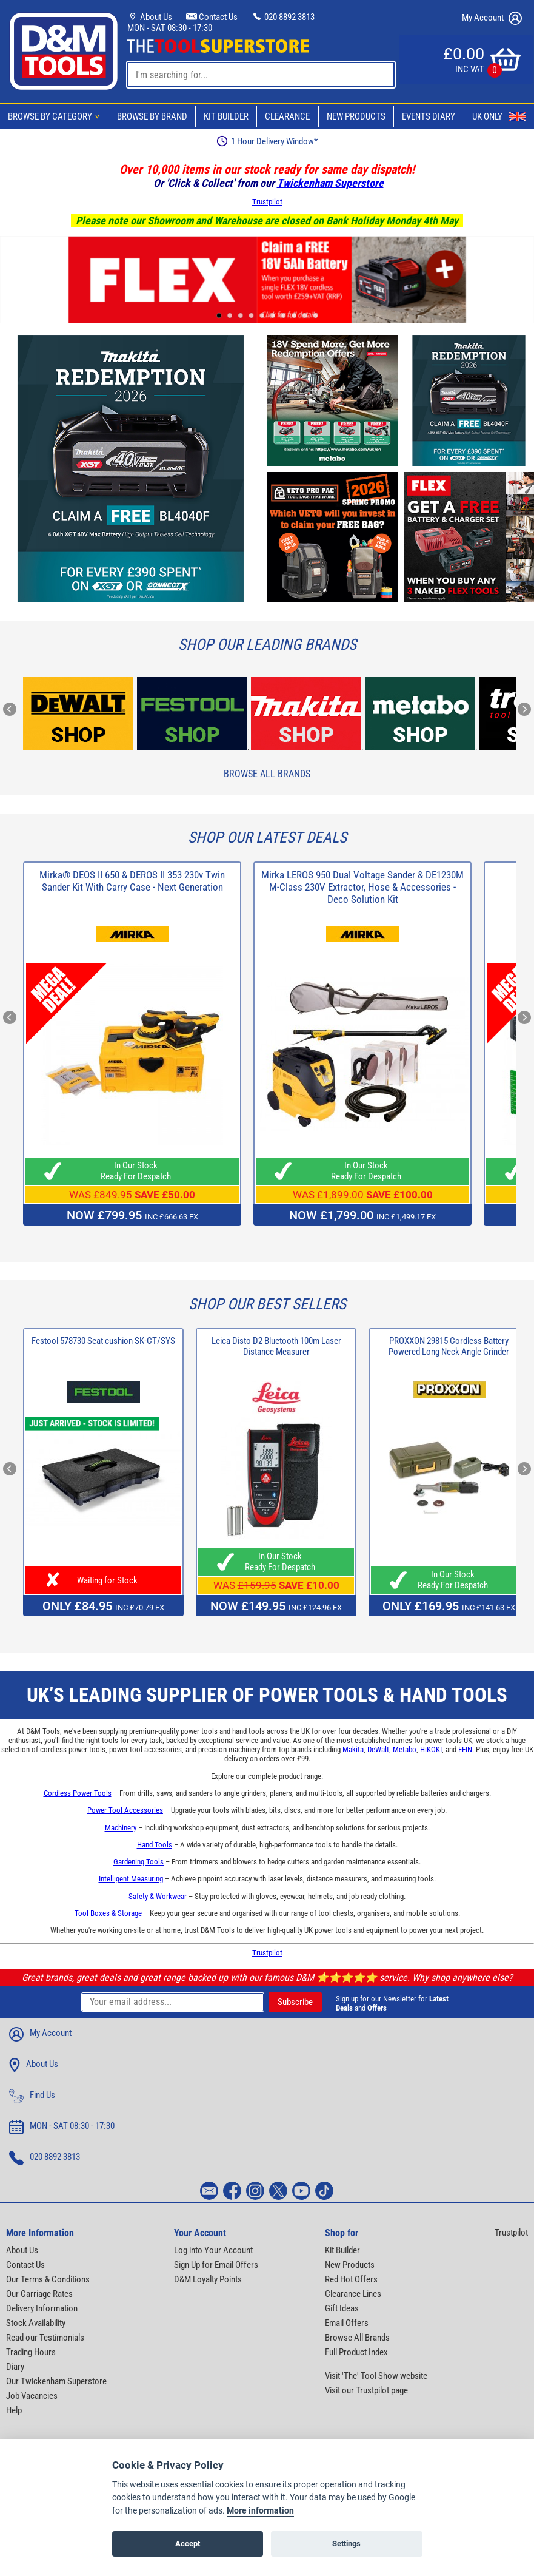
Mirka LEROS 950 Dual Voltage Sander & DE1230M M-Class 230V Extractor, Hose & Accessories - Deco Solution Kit (362, 887)
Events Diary (428, 116)
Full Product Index (356, 2352)
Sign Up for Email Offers (216, 2264)
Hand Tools (154, 1844)
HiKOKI (431, 1749)
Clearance (287, 116)
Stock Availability (35, 2323)
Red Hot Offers (351, 2279)
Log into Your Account (213, 2250)
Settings (346, 2544)
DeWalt (378, 1749)
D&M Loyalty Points (208, 2279)
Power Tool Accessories (125, 1810)
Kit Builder (226, 116)
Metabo (404, 1749)
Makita (353, 1749)
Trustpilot (267, 201)
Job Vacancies (32, 2395)
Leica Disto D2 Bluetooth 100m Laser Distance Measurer (276, 1346)
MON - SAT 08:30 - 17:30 (169, 27)
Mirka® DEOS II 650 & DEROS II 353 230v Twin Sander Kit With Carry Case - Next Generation (132, 881)
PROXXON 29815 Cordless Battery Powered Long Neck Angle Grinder (449, 1346)
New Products (356, 116)
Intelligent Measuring (131, 1878)
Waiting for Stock (104, 1580)
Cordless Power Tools (78, 1793)
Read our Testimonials (45, 2337)
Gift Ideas (342, 2308)
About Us (149, 17)
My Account (492, 18)
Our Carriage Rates (39, 2293)
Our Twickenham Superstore (56, 2381)
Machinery (120, 1827)
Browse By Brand (152, 116)
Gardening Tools (138, 1861)
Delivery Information (42, 2308)
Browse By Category (56, 116)
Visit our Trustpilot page (366, 2390)
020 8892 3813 (283, 17)
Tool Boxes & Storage (108, 1913)
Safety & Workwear (157, 1896)
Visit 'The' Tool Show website (376, 2375)
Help (14, 2410)
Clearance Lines (353, 2293)
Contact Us (212, 17)
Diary (15, 2366)
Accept (187, 2544)
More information (260, 2512)
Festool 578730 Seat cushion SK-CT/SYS (103, 1340)
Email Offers (347, 2323)
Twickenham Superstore (330, 183)
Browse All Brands (267, 774)
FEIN (465, 1749)
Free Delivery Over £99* (267, 141)
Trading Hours (31, 2352)
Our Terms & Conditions (48, 2279)
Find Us (32, 2096)
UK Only (499, 116)
